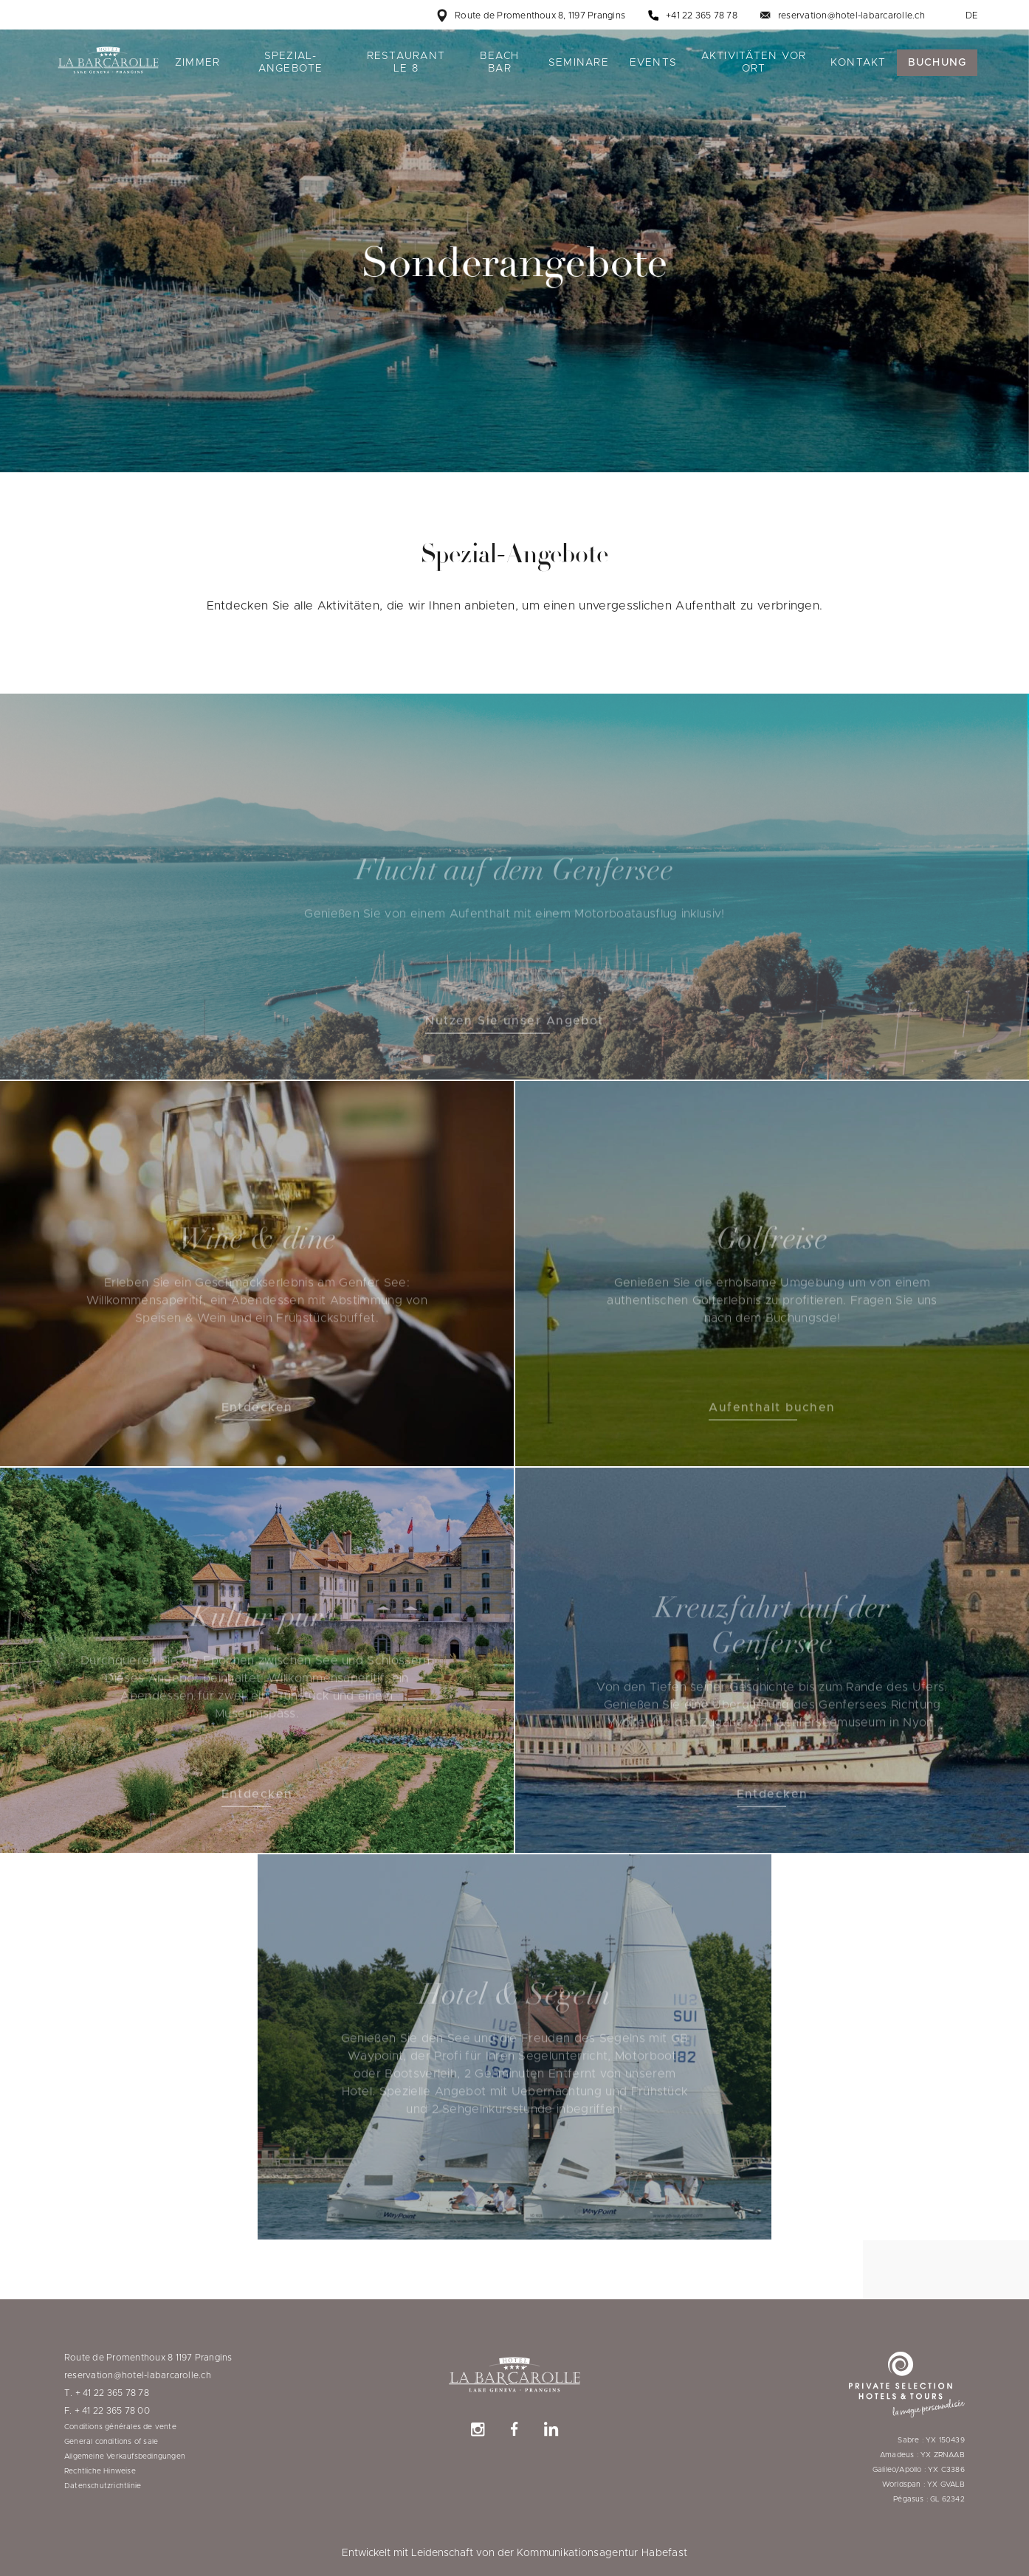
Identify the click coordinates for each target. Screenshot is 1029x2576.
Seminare (578, 63)
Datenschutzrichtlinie (102, 2486)
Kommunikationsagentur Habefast (602, 2553)
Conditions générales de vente (120, 2427)
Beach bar (499, 62)
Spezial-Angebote (290, 62)
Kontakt (858, 63)
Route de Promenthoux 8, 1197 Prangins (540, 15)
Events (654, 63)
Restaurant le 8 (406, 62)
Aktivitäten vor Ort (754, 62)
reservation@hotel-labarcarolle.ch (851, 15)
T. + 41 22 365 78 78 (106, 2393)
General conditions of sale (111, 2441)
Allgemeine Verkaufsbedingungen (124, 2456)
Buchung (937, 63)
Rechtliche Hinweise (100, 2471)
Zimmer (198, 63)
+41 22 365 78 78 (701, 15)
